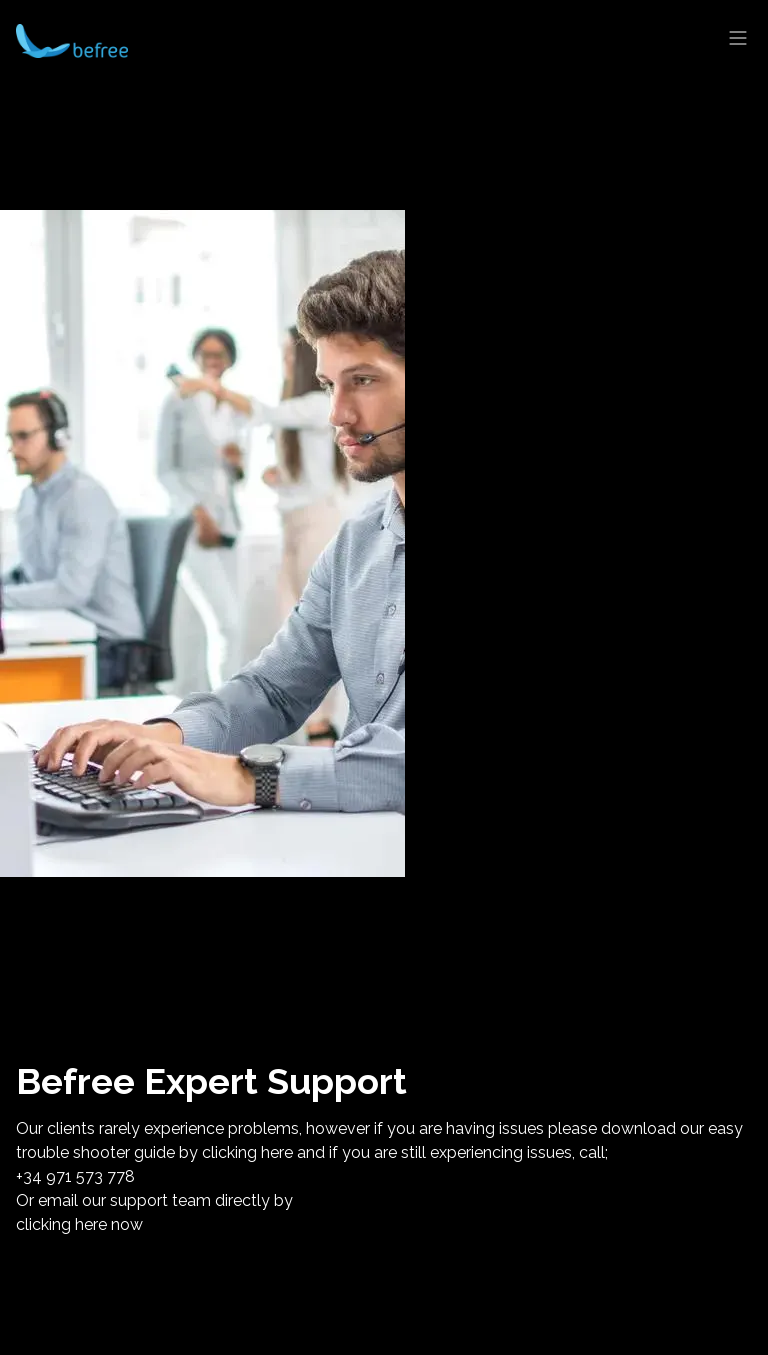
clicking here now (79, 1224)
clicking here (249, 1152)
